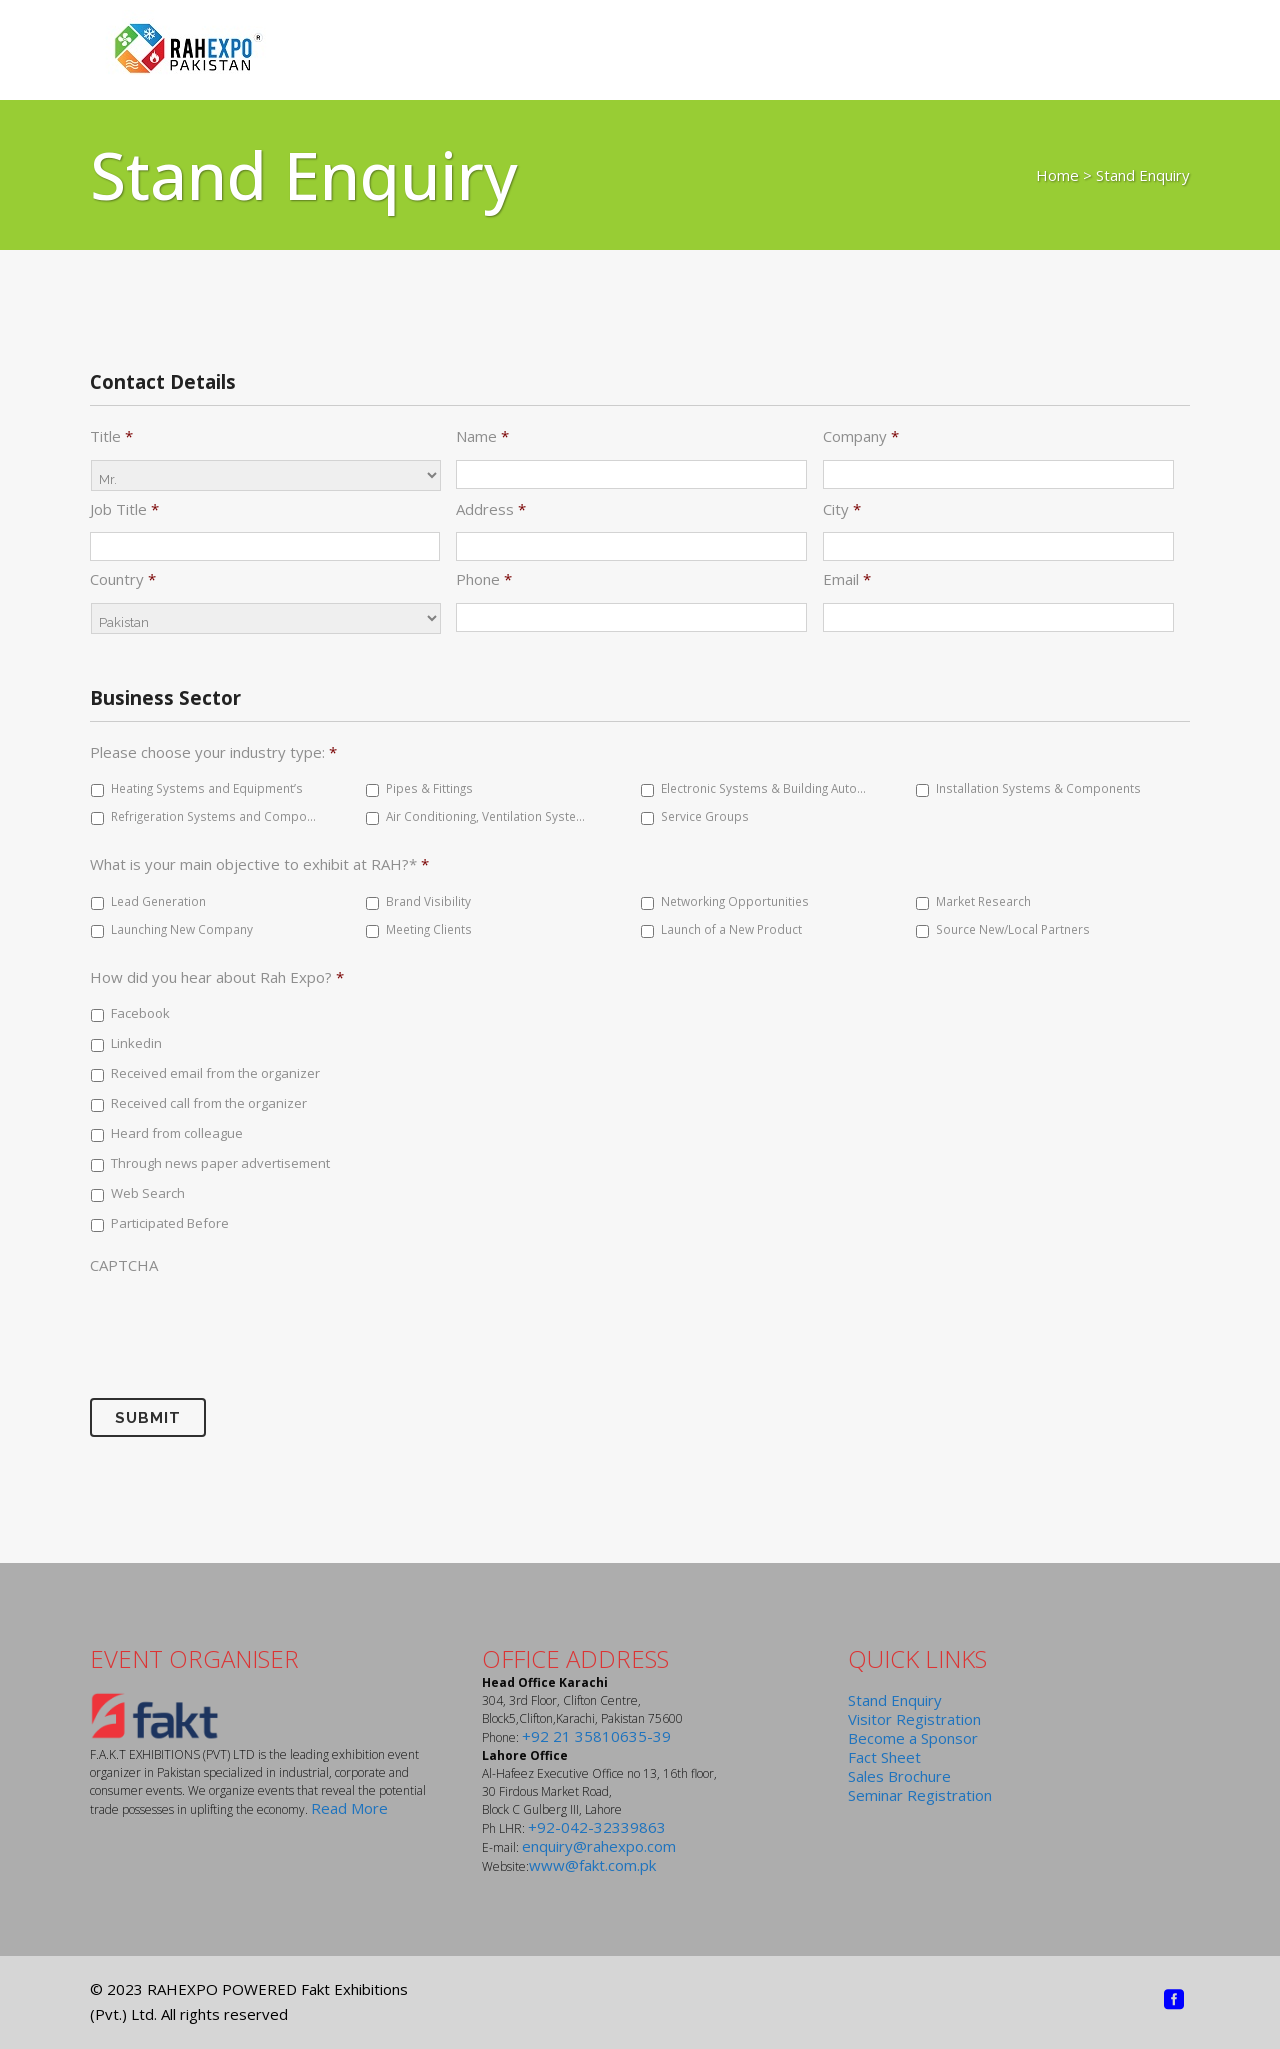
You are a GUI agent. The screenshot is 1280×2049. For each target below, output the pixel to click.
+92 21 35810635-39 (596, 1736)
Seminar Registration (920, 1795)
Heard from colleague (177, 1133)
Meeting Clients (429, 929)
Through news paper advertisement (220, 1163)
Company (861, 436)
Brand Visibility (428, 901)
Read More (349, 1808)
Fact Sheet (884, 1757)
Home (1057, 175)
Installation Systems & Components (1038, 788)
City (842, 509)
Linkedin (136, 1043)
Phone (484, 579)
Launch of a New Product (731, 929)
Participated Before (170, 1223)
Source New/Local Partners (1013, 929)
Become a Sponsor (913, 1738)
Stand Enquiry (895, 1700)
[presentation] (242, 1323)
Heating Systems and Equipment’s (207, 788)
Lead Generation (158, 901)
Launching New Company (182, 929)
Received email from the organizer (215, 1073)
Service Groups (705, 816)
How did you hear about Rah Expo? (217, 977)
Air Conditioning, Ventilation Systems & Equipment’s (489, 816)
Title (111, 436)
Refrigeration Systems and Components (214, 816)
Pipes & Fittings (429, 788)
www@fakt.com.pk (592, 1865)
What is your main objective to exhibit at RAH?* (259, 864)
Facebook (140, 1013)
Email (847, 579)
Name (482, 436)
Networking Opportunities (735, 901)
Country (123, 579)
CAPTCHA (124, 1265)
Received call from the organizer (209, 1103)
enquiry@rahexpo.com (599, 1846)
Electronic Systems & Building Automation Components (764, 788)
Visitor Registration (914, 1719)
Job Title (124, 509)
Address (491, 509)
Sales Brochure (899, 1776)
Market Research (983, 901)
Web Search (148, 1193)
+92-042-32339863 (597, 1827)
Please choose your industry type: (213, 752)
